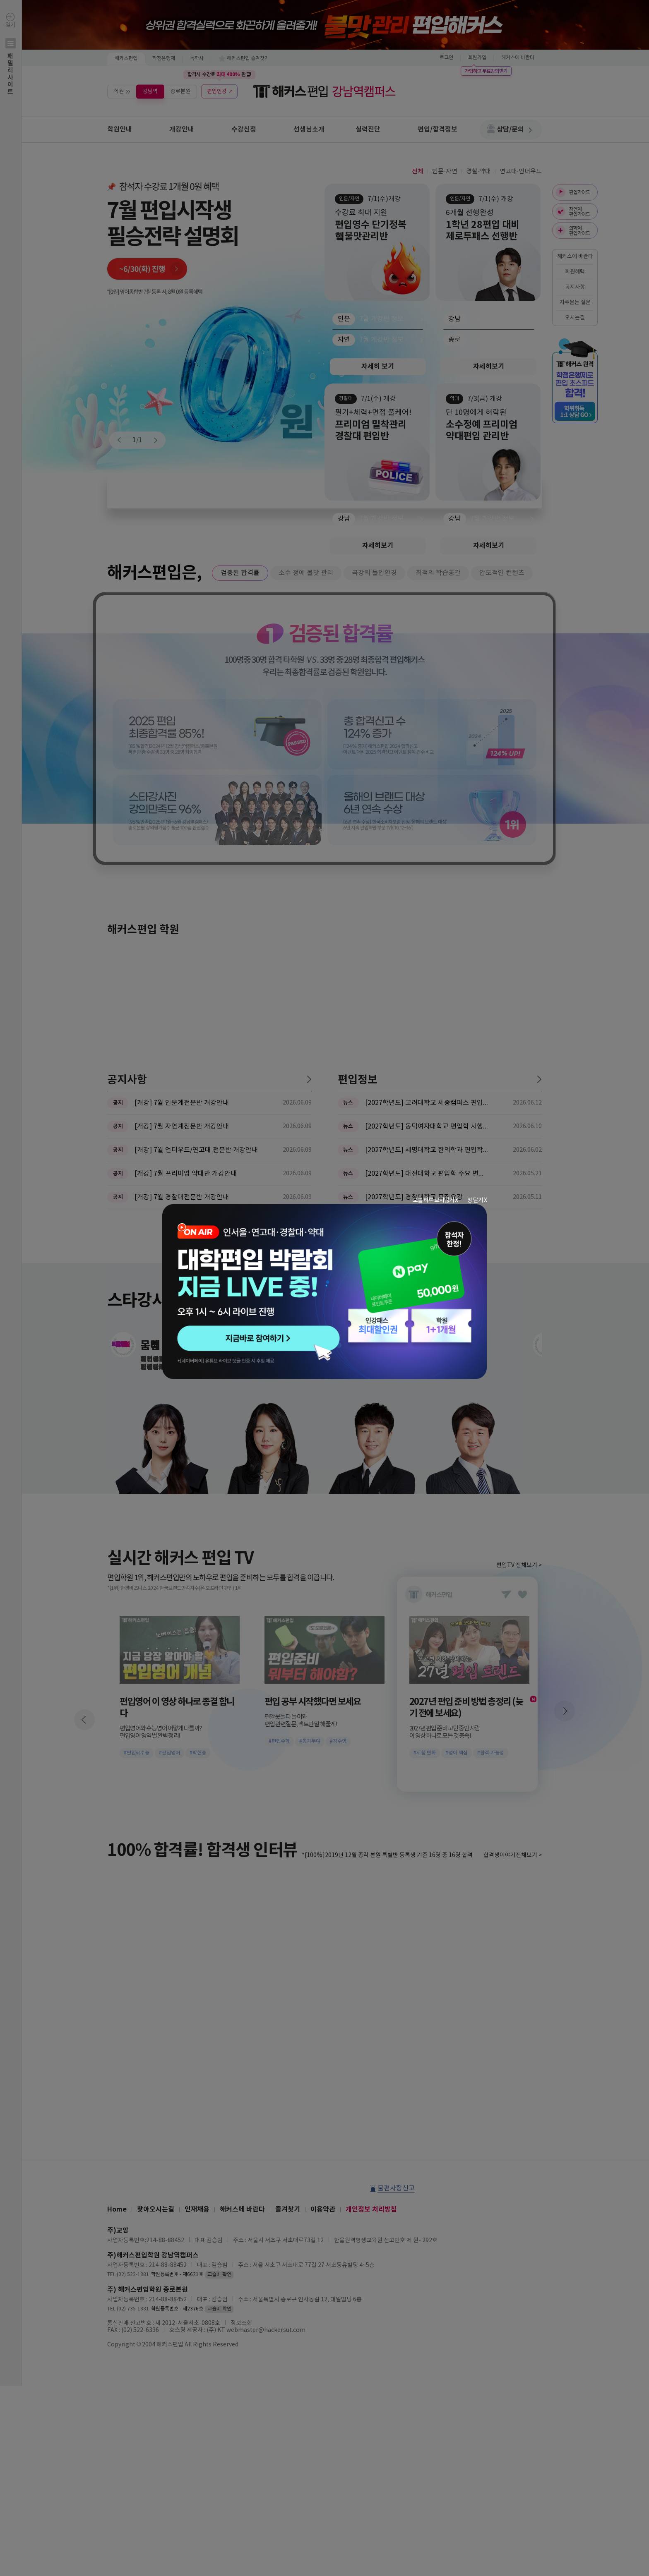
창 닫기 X (477, 1200)
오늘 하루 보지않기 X (435, 1200)
